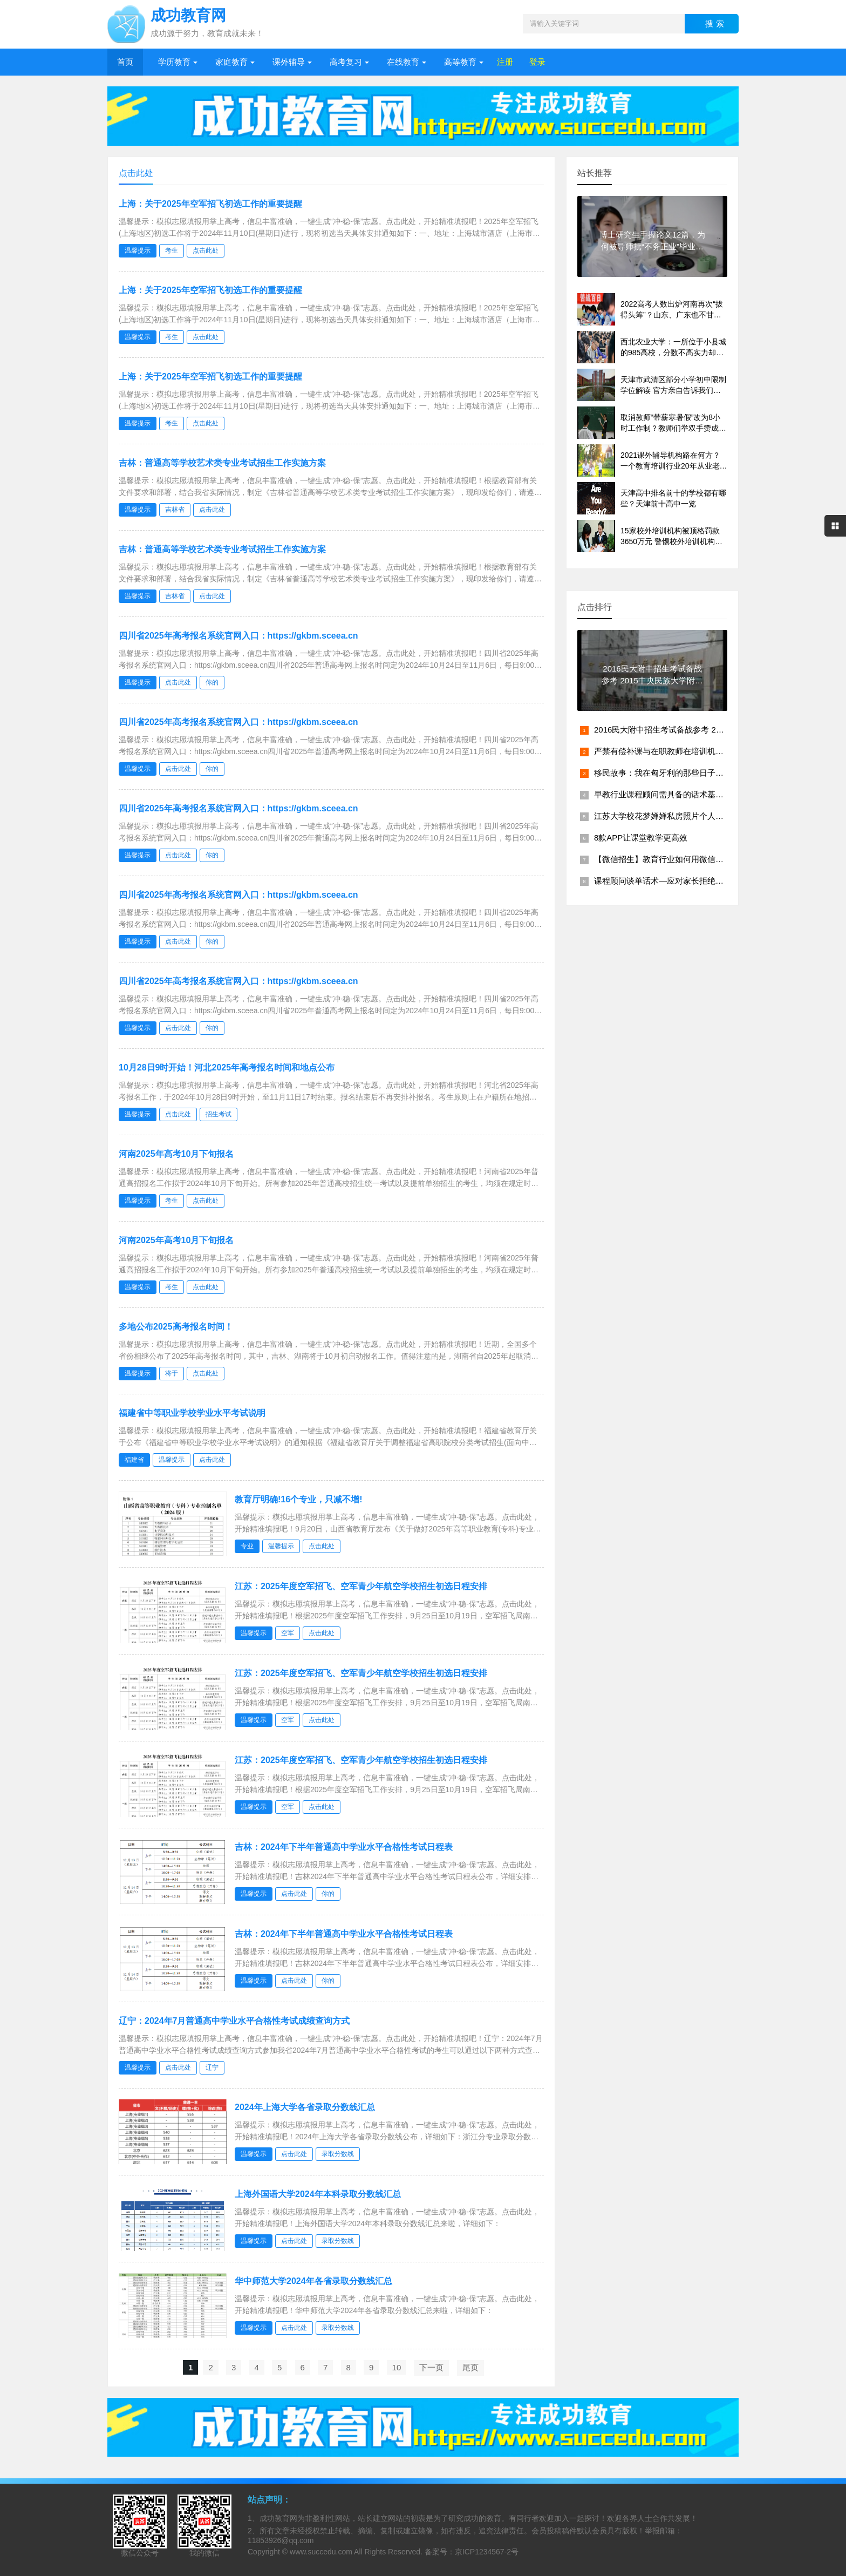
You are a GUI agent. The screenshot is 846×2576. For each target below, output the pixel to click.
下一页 (431, 2367)
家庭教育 (231, 61)
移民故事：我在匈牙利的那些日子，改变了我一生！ (687, 772)
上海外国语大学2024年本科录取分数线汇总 (318, 2194)
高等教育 (460, 61)
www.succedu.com (321, 2551)
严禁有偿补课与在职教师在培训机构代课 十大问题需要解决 (700, 751)
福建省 (134, 1459)
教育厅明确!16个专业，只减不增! (298, 1499)
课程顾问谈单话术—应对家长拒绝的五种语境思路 (683, 880)
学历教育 (174, 61)
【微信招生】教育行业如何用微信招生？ (667, 859)
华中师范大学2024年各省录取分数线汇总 (313, 2281)
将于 (171, 1373)
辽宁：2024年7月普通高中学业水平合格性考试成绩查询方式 (234, 2020)
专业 (247, 1546)
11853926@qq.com (280, 2540)
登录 (537, 61)
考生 (171, 250)
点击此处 (206, 250)
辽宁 (212, 2067)
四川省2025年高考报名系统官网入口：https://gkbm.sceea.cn (238, 635)
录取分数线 (338, 2154)
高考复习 (346, 61)
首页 (125, 61)
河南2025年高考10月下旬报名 (176, 1153)
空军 (287, 1633)
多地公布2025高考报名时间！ (176, 1326)
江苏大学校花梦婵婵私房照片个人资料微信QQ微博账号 (693, 816)
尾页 (470, 2367)
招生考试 (218, 1114)
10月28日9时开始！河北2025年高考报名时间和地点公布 (227, 1067)
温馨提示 (138, 250)
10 (396, 2367)
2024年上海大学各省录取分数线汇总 (305, 2107)
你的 (212, 682)
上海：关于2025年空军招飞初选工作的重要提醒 (210, 203)
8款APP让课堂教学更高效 (640, 837)
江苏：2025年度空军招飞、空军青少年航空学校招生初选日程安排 (361, 1586)
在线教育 (403, 61)
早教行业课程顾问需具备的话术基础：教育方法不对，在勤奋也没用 (715, 794)
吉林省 (175, 509)
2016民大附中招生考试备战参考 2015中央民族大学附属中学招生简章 (718, 729)
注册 (505, 61)
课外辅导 (288, 61)
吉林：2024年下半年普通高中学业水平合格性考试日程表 (344, 1847)
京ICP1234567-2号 (486, 2551)
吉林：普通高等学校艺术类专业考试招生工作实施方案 (222, 462)
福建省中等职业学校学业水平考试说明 (192, 1413)
